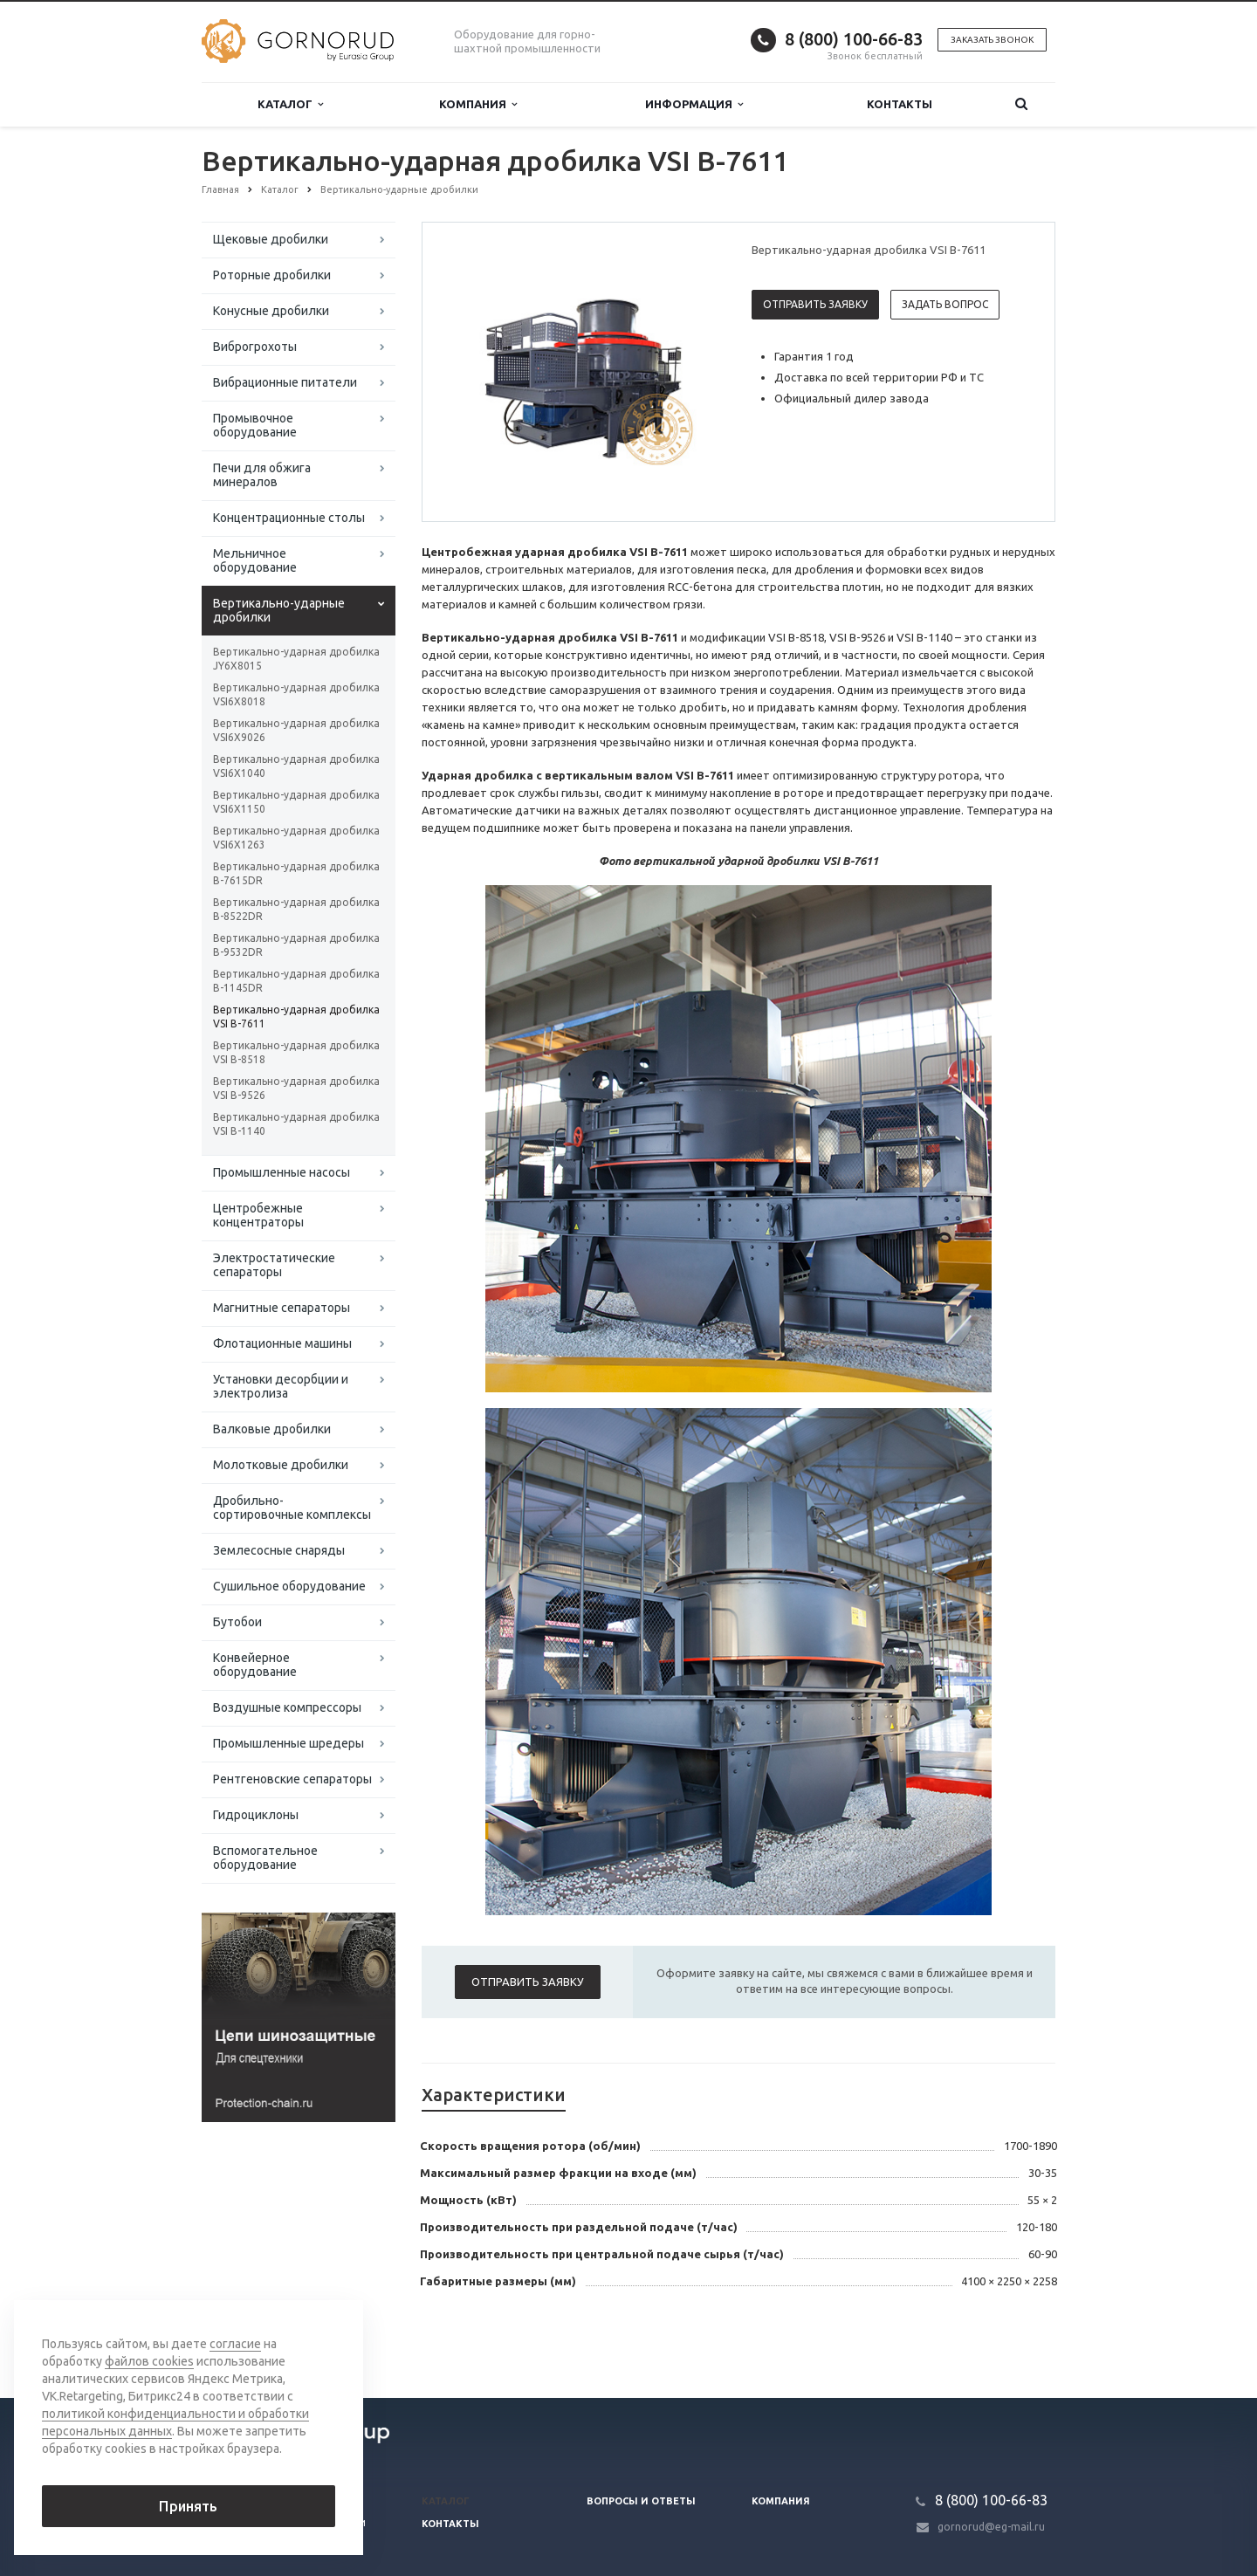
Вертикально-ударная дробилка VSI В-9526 (296, 1088)
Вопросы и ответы (641, 2501)
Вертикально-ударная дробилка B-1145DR (296, 980)
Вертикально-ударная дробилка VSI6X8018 (296, 694)
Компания (478, 104)
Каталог (290, 104)
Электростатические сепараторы (274, 1265)
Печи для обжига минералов (262, 475)
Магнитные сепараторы (281, 1308)
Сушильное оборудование (289, 1586)
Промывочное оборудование (255, 425)
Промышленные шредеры (288, 1743)
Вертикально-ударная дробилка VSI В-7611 (296, 1016)
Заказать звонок (992, 40)
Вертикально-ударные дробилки (279, 610)
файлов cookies (149, 2361)
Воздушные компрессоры (287, 1707)
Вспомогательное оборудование (265, 1858)
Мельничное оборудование (255, 560)
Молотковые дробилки (280, 1465)
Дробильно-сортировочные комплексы (292, 1508)
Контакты (899, 104)
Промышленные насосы (281, 1172)
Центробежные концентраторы (258, 1215)
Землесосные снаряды (279, 1550)
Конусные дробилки (271, 311)
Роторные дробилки (272, 275)
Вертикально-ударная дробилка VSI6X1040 (296, 766)
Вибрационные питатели (285, 382)
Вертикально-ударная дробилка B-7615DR (296, 873)
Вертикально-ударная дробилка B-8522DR (296, 909)
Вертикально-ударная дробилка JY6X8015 (296, 658)
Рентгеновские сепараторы (292, 1779)
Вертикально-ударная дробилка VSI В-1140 (296, 1124)
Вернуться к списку (257, 2342)
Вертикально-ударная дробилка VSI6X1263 (296, 837)
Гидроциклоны (256, 1815)
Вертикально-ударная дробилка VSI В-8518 (296, 1052)
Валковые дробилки (272, 1429)
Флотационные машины (282, 1343)
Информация (694, 104)
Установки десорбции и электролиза (280, 1386)
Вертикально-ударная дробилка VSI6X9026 (296, 730)
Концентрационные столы (289, 518)
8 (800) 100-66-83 (854, 39)
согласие (235, 2344)
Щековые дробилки (270, 239)
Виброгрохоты (255, 347)
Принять (188, 2506)
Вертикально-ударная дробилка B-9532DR (296, 945)
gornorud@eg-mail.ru (991, 2526)
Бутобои (237, 1622)
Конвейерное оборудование (255, 1665)
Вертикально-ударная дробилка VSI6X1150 (296, 801)
